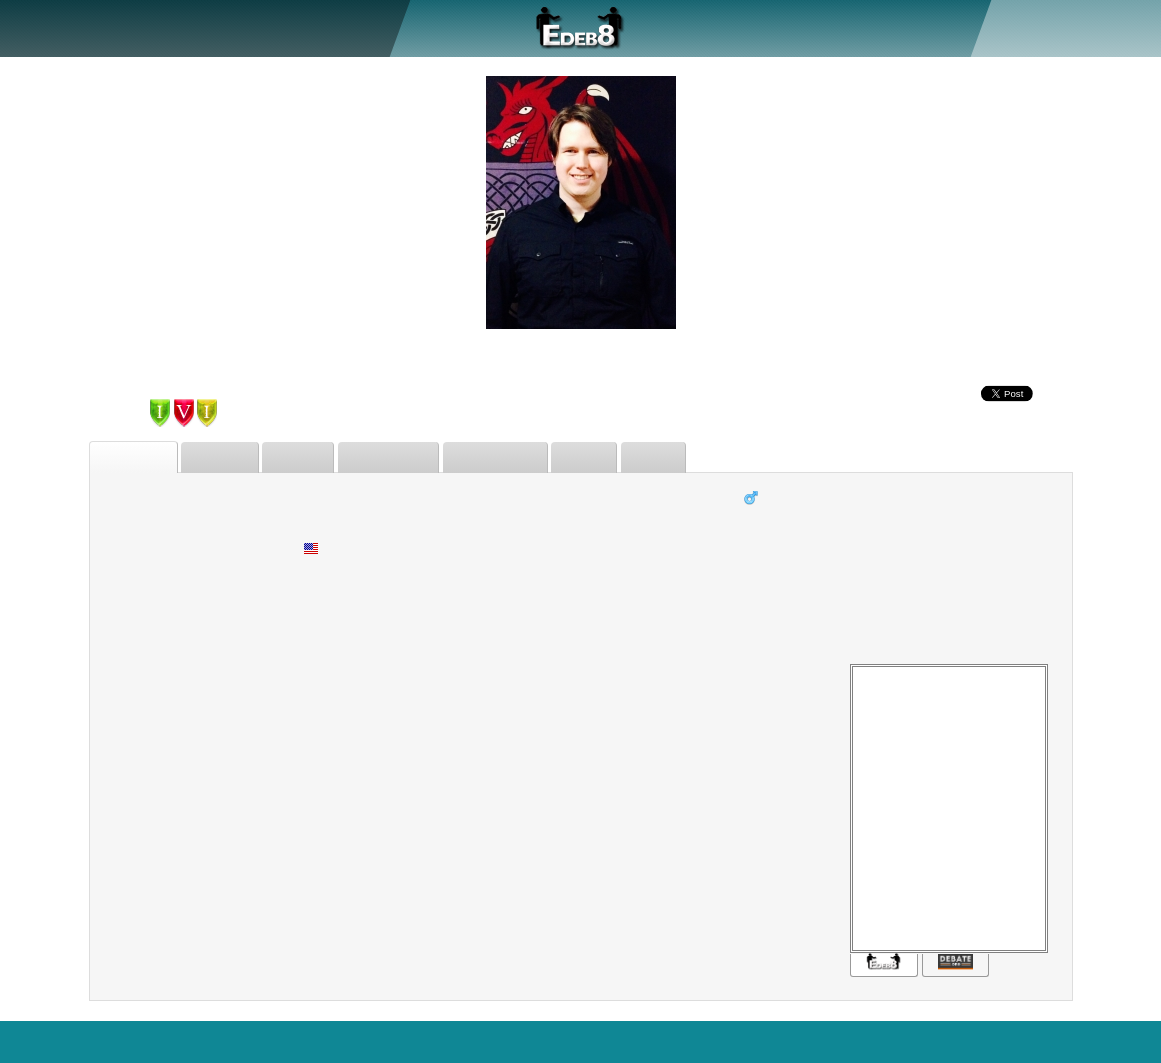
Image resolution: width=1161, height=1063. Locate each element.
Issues (605, 457)
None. (316, 597)
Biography (136, 457)
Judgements (403, 457)
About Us (108, 27)
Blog (1046, 1040)
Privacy (991, 1040)
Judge (243, 27)
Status (677, 457)
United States (361, 547)
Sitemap (924, 1040)
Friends (309, 457)
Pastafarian (770, 572)
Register (1041, 27)
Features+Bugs (421, 1040)
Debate (182, 27)
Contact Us (1113, 1040)
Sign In (1107, 27)
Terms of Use (837, 1040)
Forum (302, 27)
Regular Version (723, 1040)
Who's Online (608, 1040)
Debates (227, 457)
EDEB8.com (49, 1040)
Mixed (316, 572)
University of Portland (804, 597)
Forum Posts (514, 457)
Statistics (517, 1040)
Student (758, 522)
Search (332, 1040)
